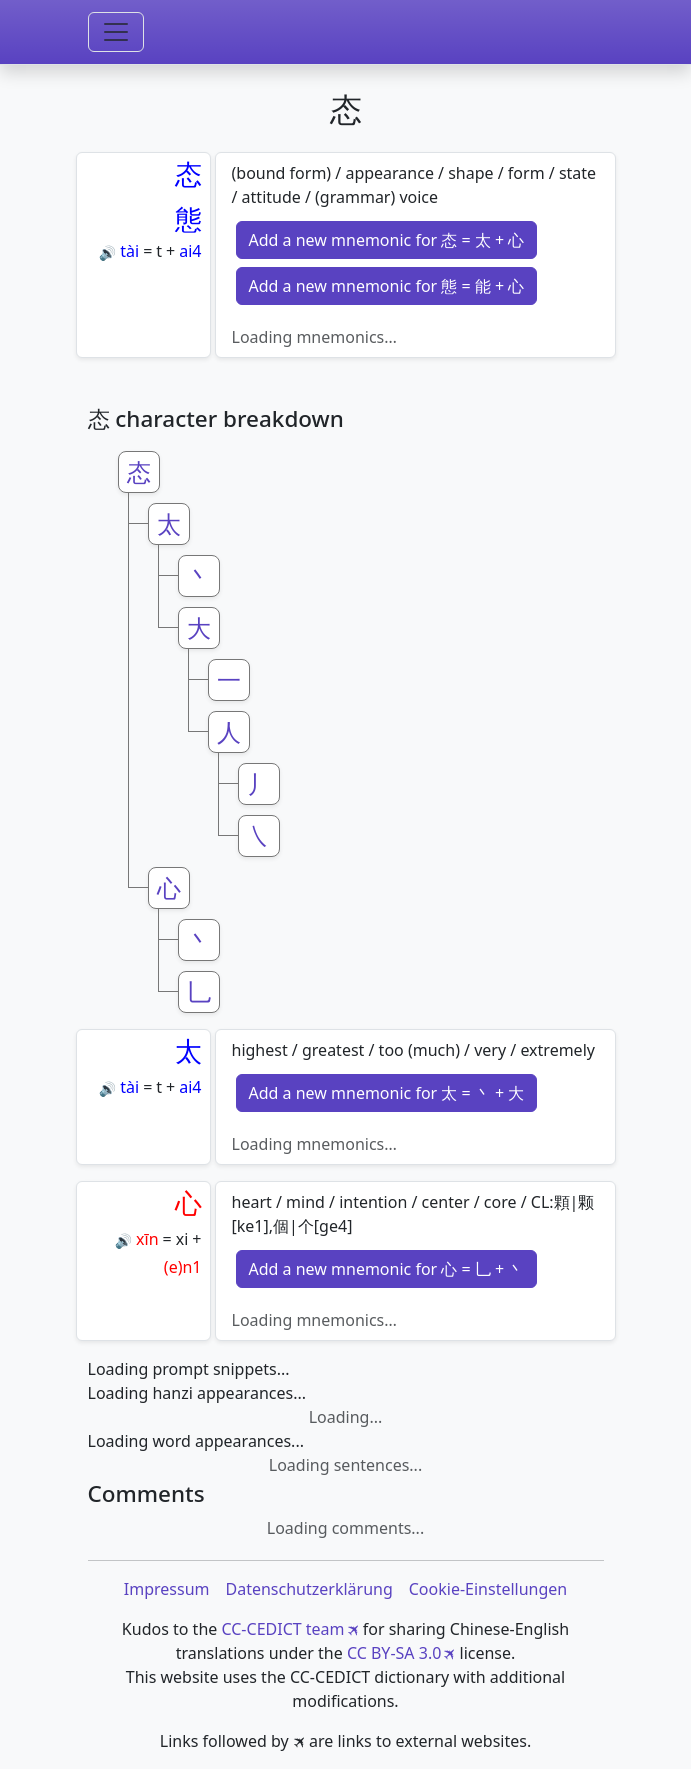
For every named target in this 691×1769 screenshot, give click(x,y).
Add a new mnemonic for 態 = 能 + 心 (387, 286)
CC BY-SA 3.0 (394, 1653)
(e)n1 (183, 1267)
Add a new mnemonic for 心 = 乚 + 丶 (387, 1269)
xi (182, 1239)
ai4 (190, 251)
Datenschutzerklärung (308, 1589)
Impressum (167, 1589)
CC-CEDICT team (282, 1629)
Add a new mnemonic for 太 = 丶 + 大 (387, 1093)
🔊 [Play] (107, 252)
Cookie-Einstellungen (488, 1589)
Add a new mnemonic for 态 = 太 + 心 (387, 240)
